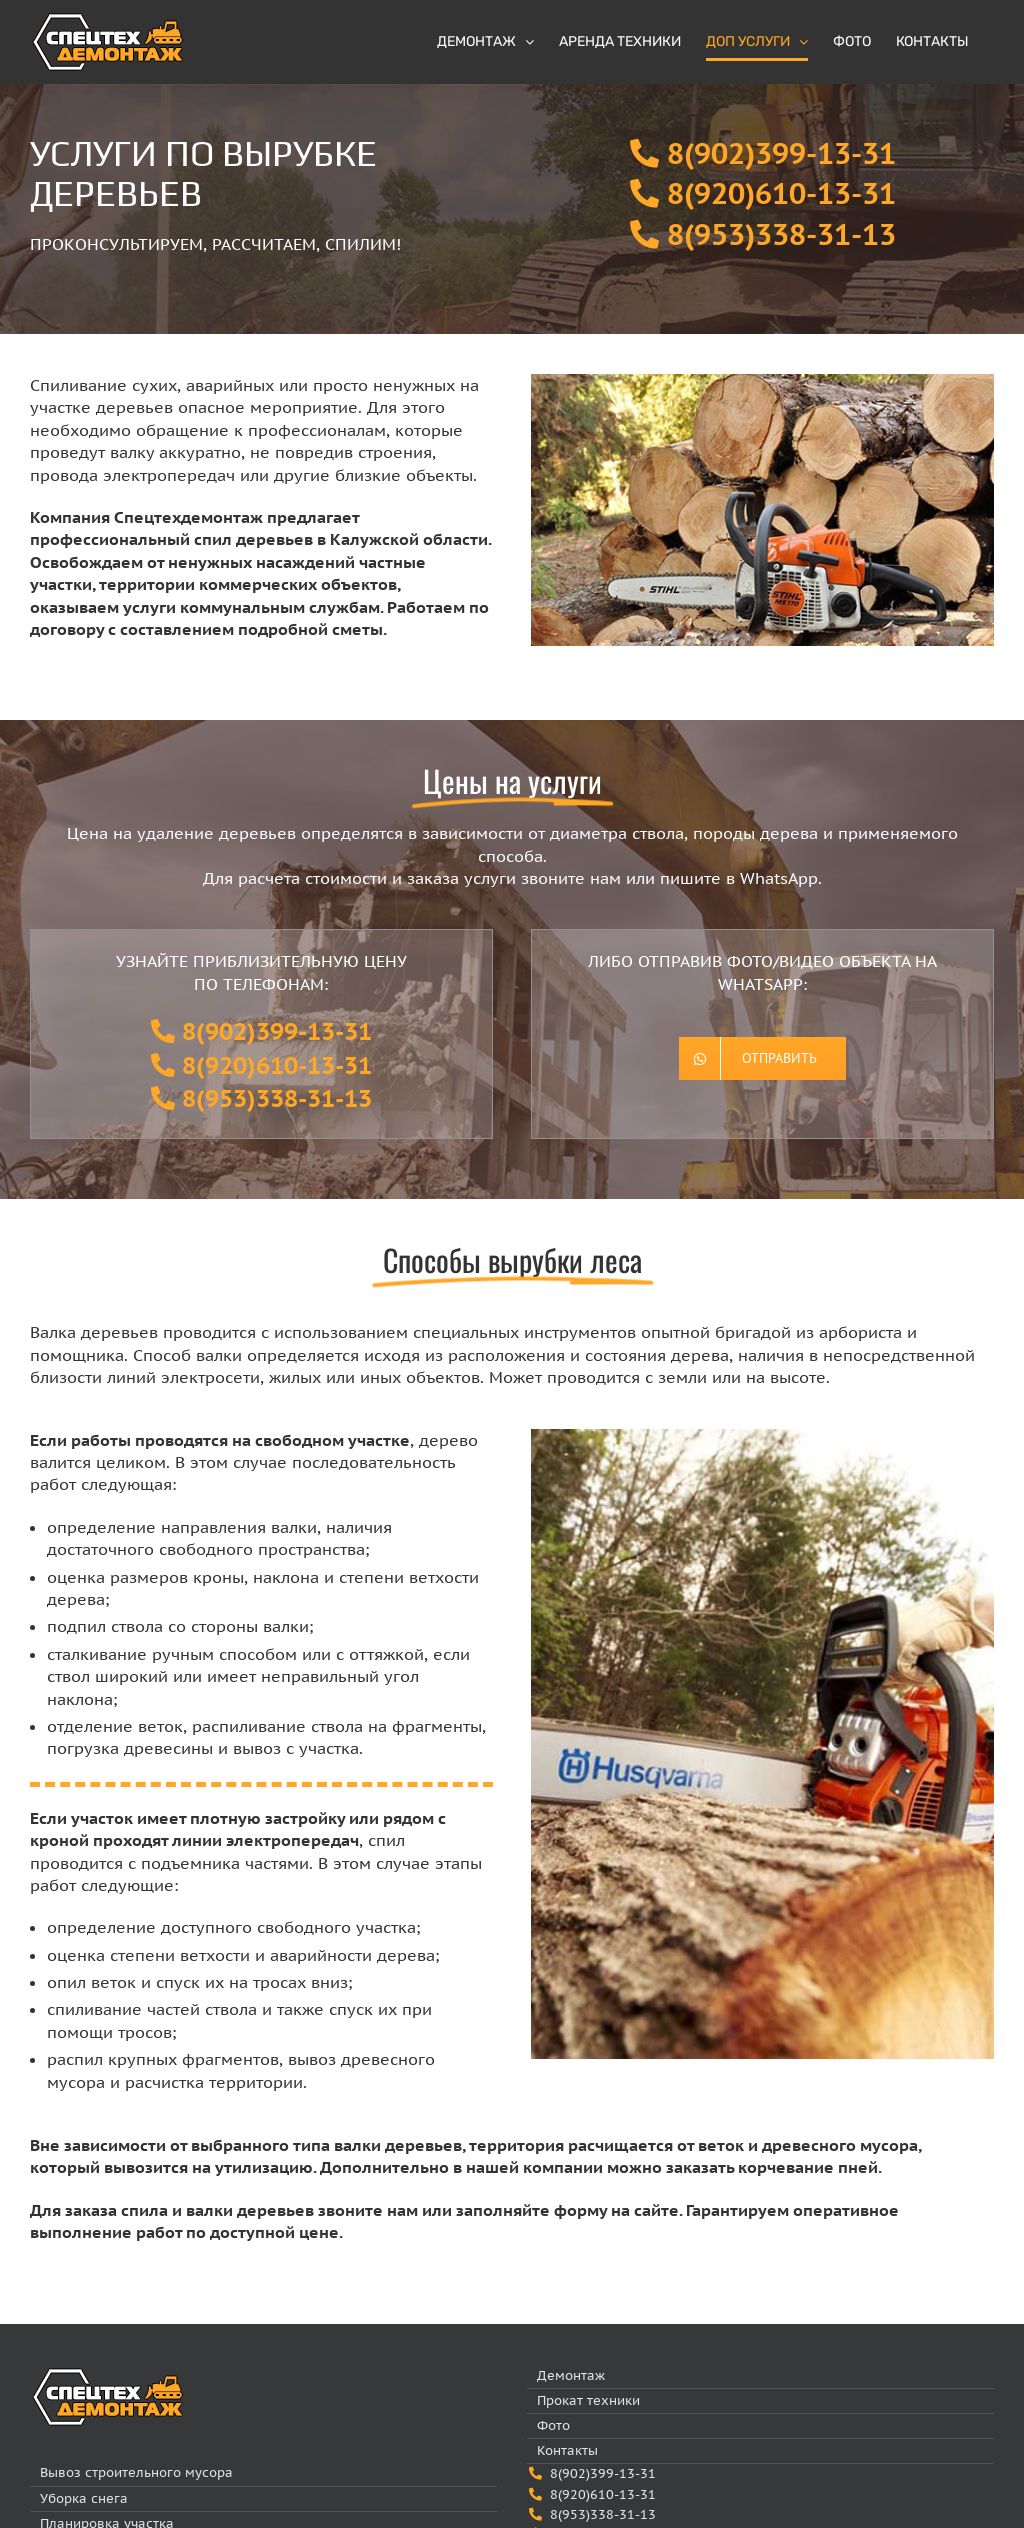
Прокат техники (588, 2400)
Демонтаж (571, 2375)
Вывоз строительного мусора (136, 2472)
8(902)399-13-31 (781, 153)
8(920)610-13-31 (781, 193)
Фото (553, 2425)
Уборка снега (84, 2498)
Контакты (567, 2450)
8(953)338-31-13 (781, 234)
